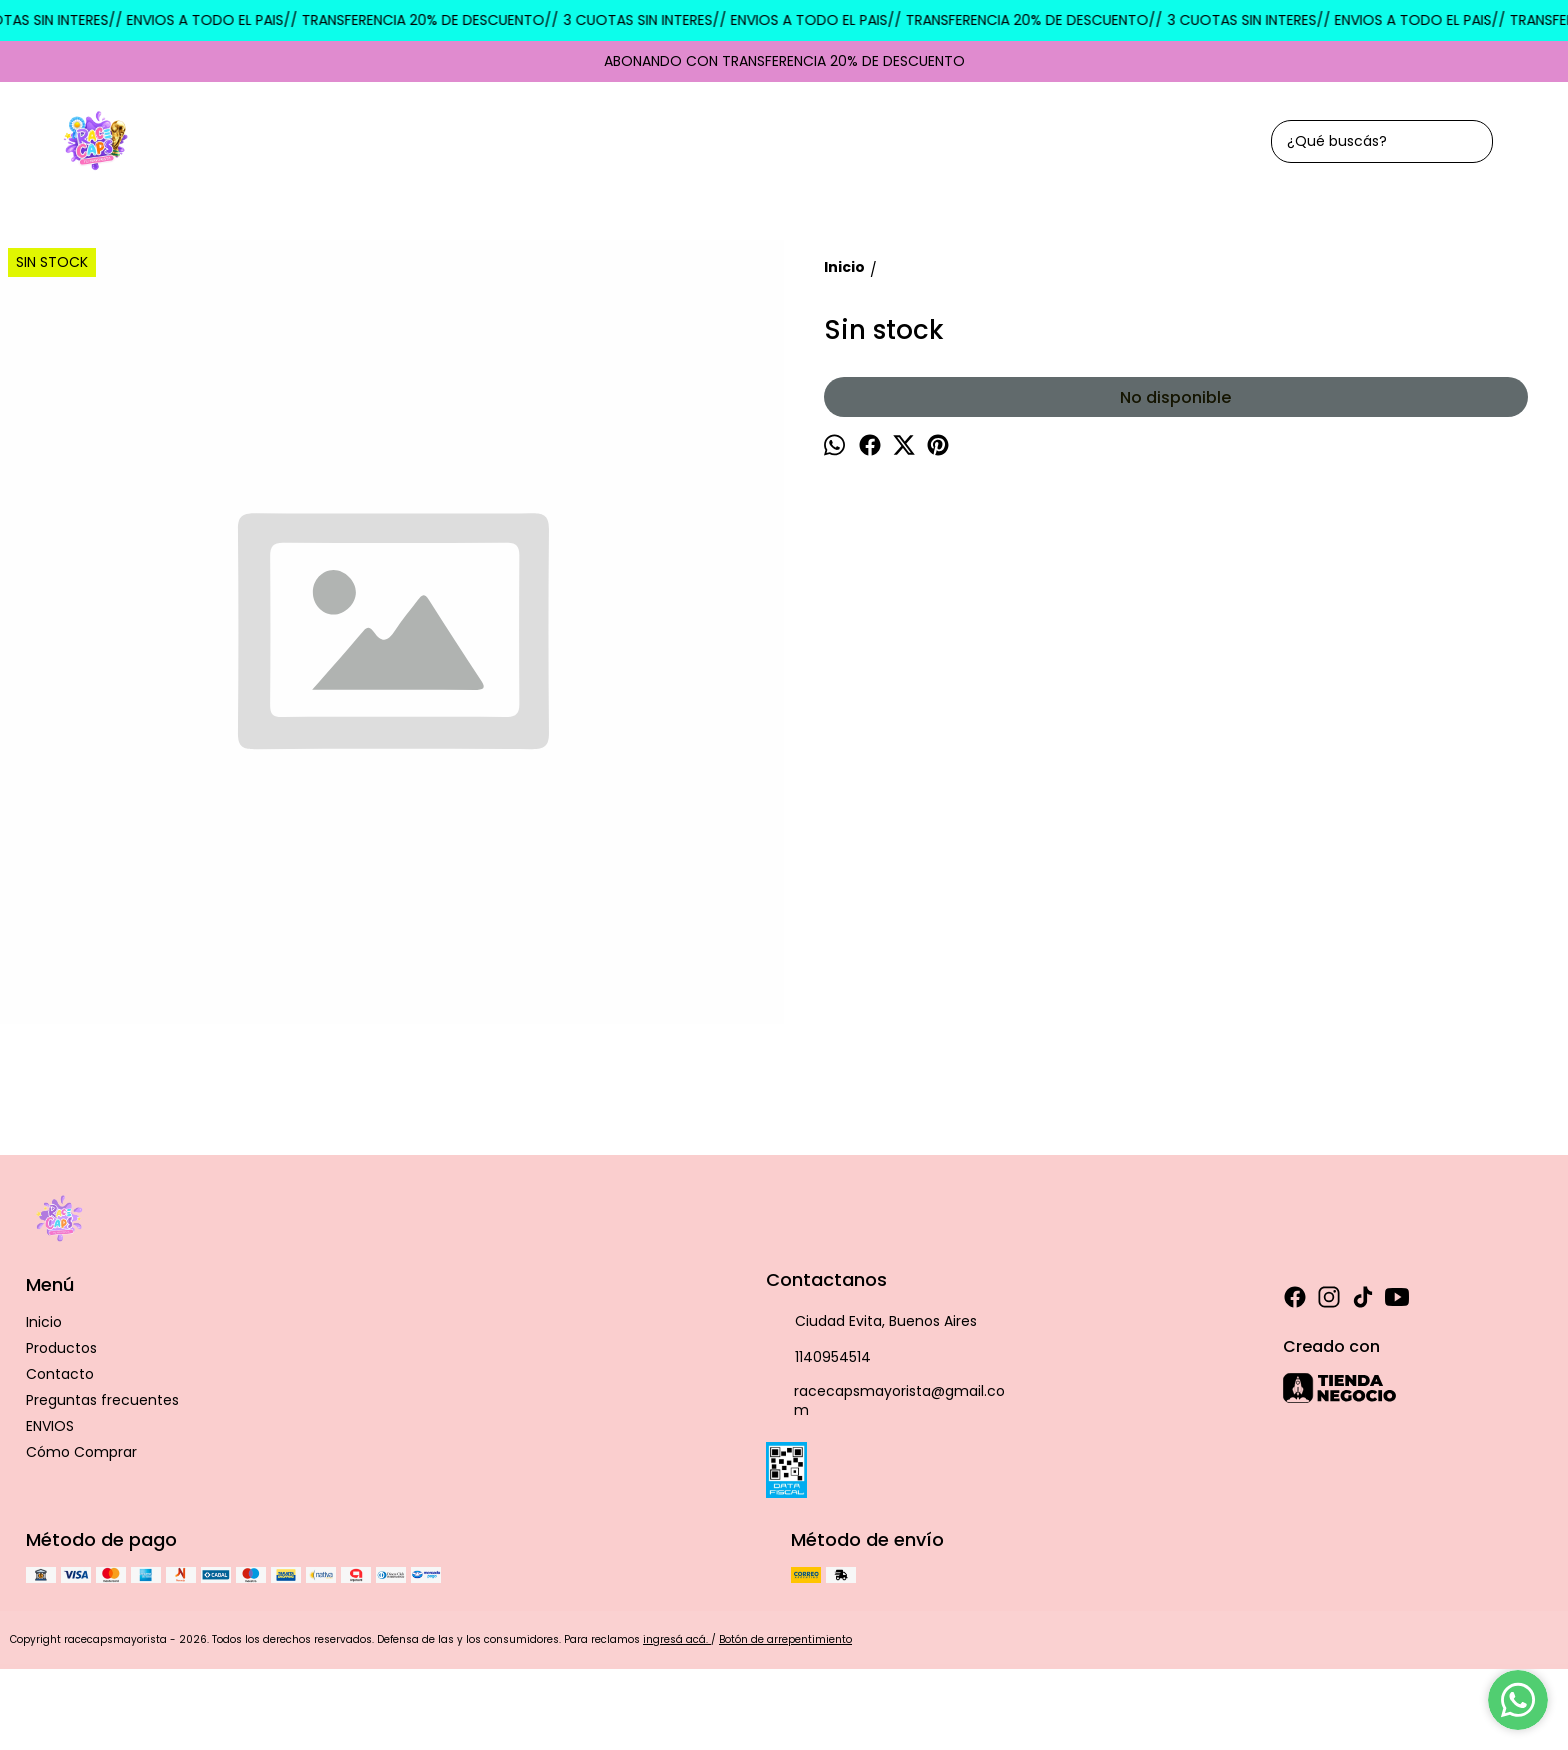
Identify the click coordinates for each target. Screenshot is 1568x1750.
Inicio (44, 1322)
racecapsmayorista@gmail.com (886, 1400)
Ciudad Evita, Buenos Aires (871, 1322)
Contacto (60, 1374)
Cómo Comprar (81, 1452)
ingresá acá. (677, 1639)
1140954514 (818, 1358)
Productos (61, 1348)
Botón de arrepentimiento (785, 1639)
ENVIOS (50, 1426)
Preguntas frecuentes (102, 1400)
